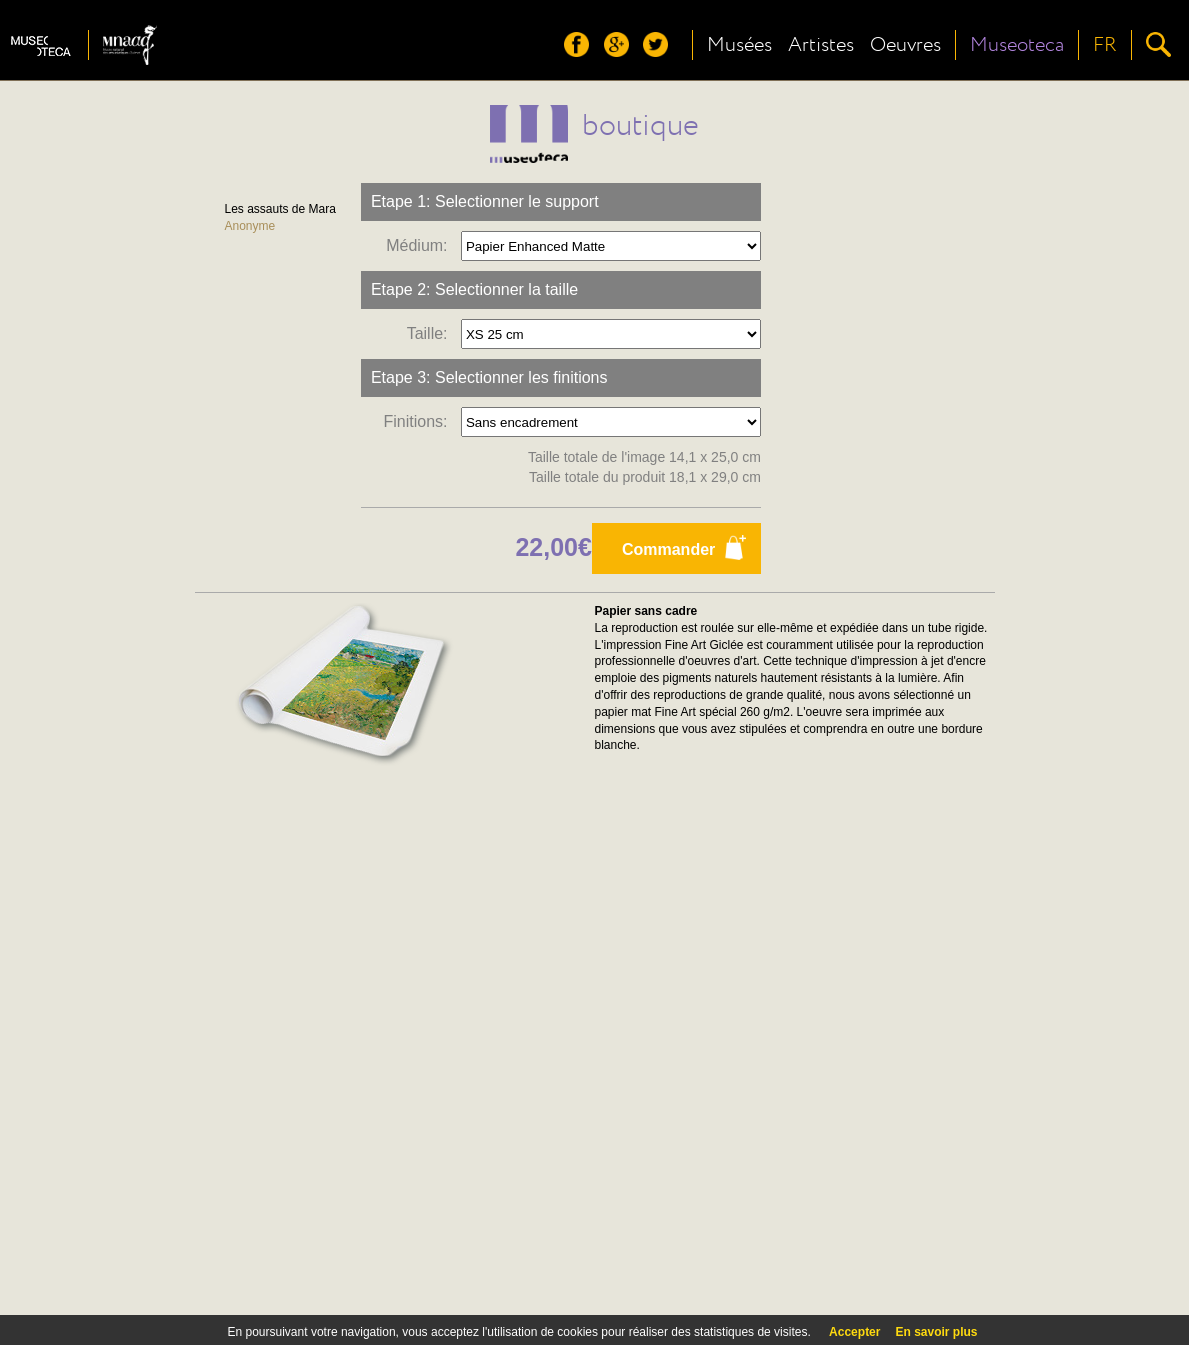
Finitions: (420, 421)
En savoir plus (936, 1332)
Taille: (432, 333)
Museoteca (1017, 45)
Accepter (854, 1332)
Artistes (821, 45)
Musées (739, 45)
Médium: (421, 245)
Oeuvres (905, 45)
